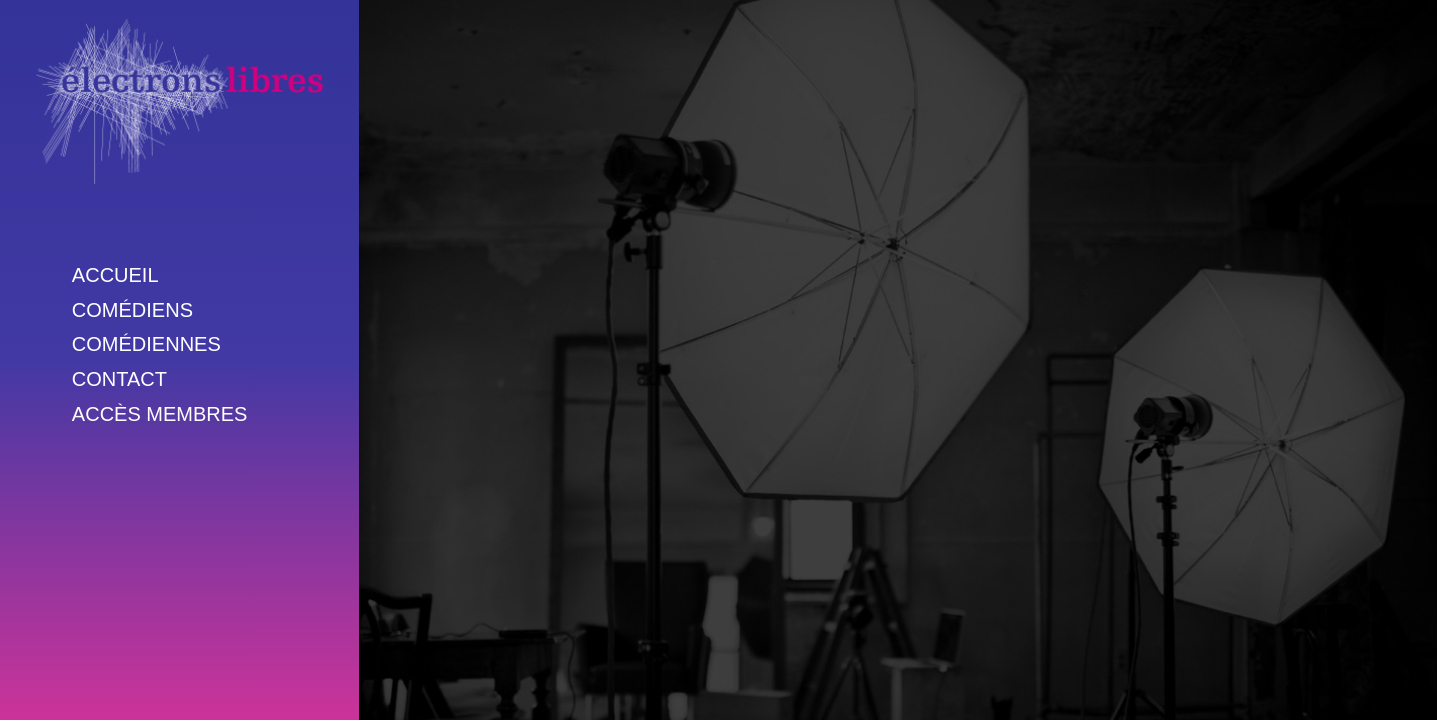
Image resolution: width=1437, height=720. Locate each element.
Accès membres (160, 414)
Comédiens (132, 310)
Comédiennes (146, 344)
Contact (119, 379)
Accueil (115, 275)
